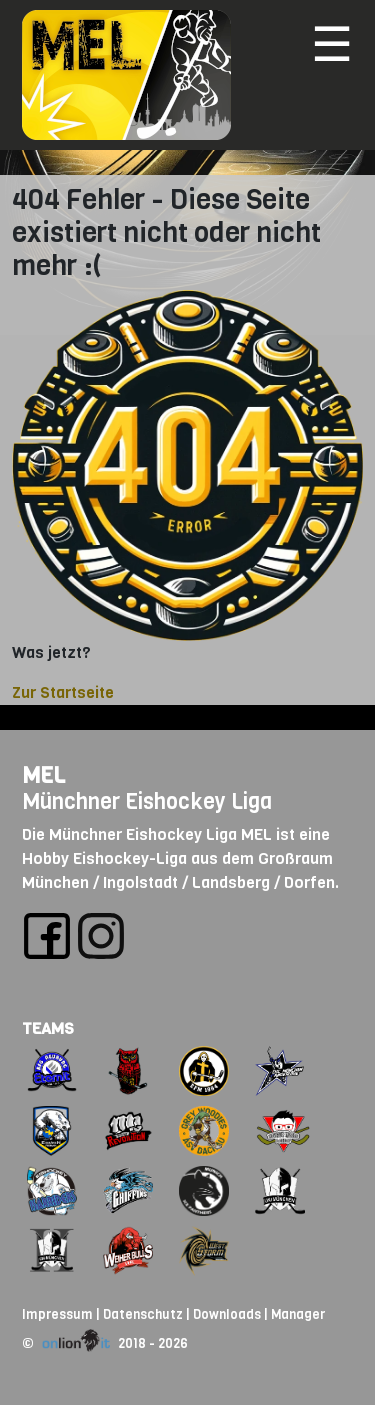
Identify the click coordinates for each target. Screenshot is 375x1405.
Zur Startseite (63, 692)
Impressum (57, 1314)
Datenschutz (143, 1314)
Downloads (227, 1314)
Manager (298, 1314)
